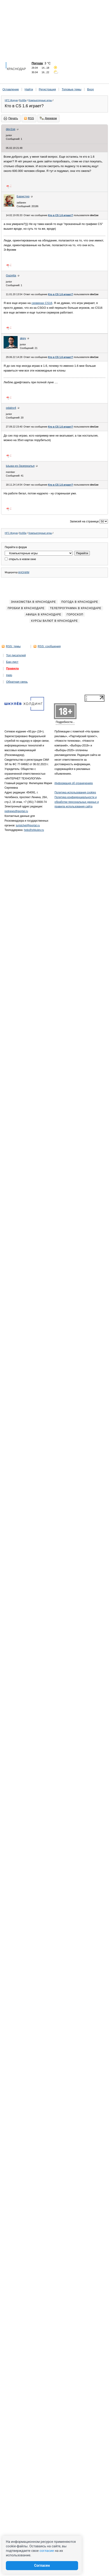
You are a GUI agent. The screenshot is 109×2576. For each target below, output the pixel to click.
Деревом (48, 118)
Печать (11, 118)
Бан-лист (12, 662)
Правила (12, 668)
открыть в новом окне (20, 559)
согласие (46, 2551)
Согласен (42, 2565)
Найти (29, 89)
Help (9, 675)
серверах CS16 (42, 303)
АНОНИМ (23, 572)
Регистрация (47, 89)
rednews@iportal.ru (16, 811)
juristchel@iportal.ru (28, 825)
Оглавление (10, 89)
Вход (90, 89)
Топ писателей (16, 655)
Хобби (22, 100)
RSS (29, 118)
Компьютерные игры (40, 100)
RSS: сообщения (49, 646)
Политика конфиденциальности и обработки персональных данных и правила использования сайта (77, 802)
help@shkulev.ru (34, 830)
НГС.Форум (11, 100)
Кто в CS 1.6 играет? (60, 215)
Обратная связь (17, 681)
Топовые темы (71, 89)
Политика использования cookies (75, 792)
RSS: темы (13, 646)
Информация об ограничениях (74, 783)
